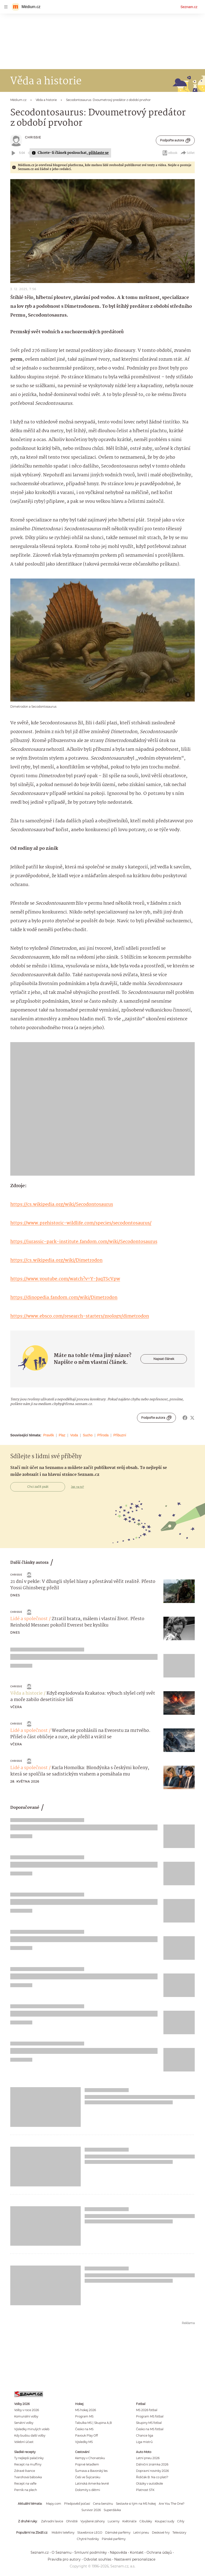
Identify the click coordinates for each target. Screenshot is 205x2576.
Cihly (180, 2521)
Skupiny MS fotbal (149, 2423)
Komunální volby (26, 2416)
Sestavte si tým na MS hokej (136, 2503)
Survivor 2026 (91, 2510)
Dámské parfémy (117, 2532)
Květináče (129, 2521)
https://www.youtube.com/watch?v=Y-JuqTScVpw (65, 1279)
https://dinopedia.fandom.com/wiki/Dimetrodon (63, 1297)
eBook (169, 153)
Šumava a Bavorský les (91, 2471)
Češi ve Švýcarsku (87, 2477)
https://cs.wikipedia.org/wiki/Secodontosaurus (61, 1204)
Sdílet (187, 153)
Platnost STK (145, 2490)
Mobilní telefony (63, 2532)
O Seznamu (61, 2552)
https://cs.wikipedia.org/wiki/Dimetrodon (56, 1260)
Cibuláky (145, 2521)
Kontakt (137, 2552)
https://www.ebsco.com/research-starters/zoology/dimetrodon (79, 1316)
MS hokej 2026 (85, 2410)
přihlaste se (99, 153)
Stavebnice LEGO (89, 2532)
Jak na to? (77, 1487)
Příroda (103, 1435)
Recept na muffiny (27, 2464)
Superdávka (112, 2510)
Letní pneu (141, 2532)
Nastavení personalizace (134, 2559)
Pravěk (48, 1435)
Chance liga (144, 2435)
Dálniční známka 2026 (152, 2464)
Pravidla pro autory (64, 2559)
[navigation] (6, 7)
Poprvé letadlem (87, 2464)
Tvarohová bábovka (28, 2477)
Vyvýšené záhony (92, 2521)
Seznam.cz (189, 7)
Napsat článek (163, 1359)
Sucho (88, 1435)
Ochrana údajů (159, 2552)
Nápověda (118, 2552)
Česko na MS (84, 2429)
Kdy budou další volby (29, 2435)
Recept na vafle (25, 2483)
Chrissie (33, 137)
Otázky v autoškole (149, 2483)
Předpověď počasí (77, 2503)
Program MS (84, 2416)
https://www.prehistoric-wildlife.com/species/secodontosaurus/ (80, 1223)
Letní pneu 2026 (147, 2458)
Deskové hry (161, 2532)
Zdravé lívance (24, 2471)
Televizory (179, 2532)
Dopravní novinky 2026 (152, 2471)
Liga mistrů (144, 2442)
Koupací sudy (164, 2521)
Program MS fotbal (149, 2416)
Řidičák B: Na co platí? (152, 2477)
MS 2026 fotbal (146, 2410)
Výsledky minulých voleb (31, 2429)
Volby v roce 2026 (26, 2410)
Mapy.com (53, 2503)
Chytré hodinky (88, 2539)
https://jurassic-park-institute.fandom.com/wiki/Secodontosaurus (83, 1241)
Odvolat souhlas (97, 2559)
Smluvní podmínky (90, 2552)
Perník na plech (25, 2490)
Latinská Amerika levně (92, 2483)
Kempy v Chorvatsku (90, 2458)
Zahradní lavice (52, 2521)
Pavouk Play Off (86, 2435)
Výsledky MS (84, 2442)
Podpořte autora (175, 140)
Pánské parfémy (113, 2539)
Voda (74, 1435)
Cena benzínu (103, 2503)
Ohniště (72, 2521)
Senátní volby (23, 2423)
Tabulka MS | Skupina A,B (93, 2423)
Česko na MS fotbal (149, 2429)
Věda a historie (26, 1693)
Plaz (62, 1435)
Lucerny (113, 2521)
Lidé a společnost (29, 1619)
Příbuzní (119, 1435)
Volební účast (24, 2442)
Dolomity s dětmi (87, 2490)
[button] (102, 231)
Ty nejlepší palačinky (29, 2458)
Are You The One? (171, 2503)
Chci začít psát (37, 1487)
